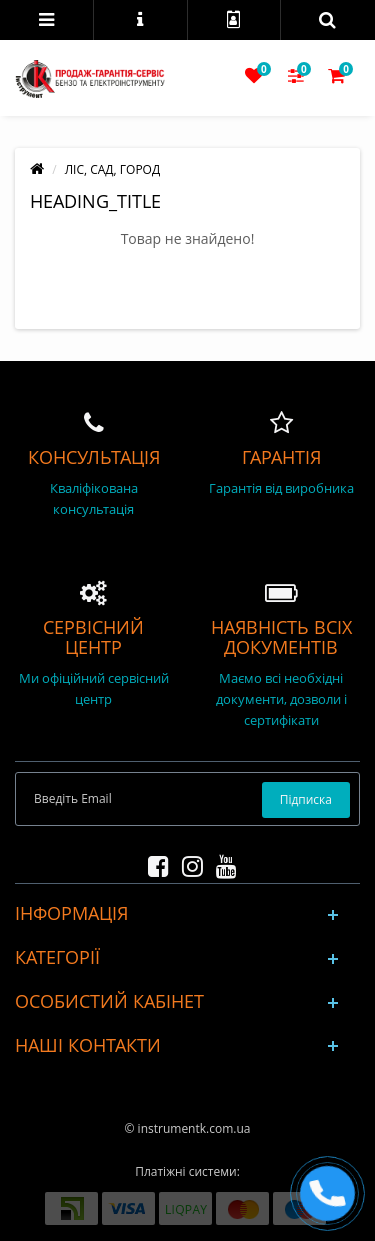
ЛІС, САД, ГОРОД (112, 169)
